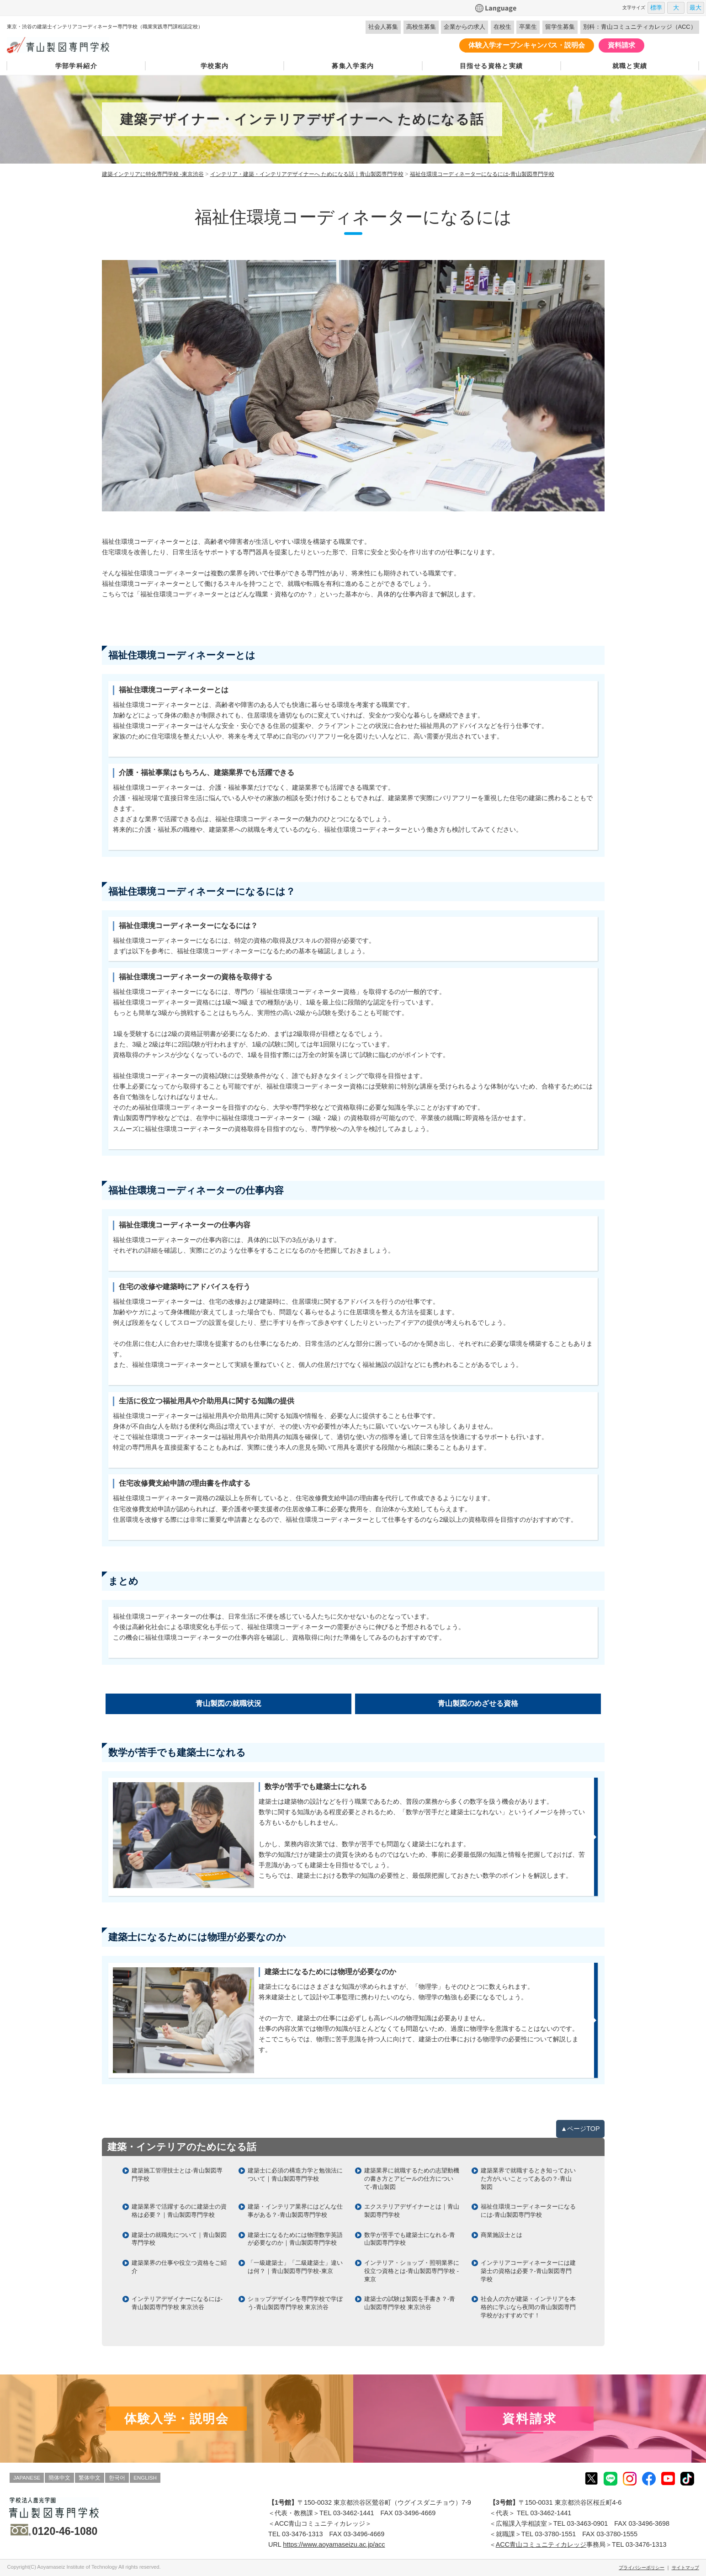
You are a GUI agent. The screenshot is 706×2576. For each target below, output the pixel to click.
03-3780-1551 (555, 2534)
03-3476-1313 (302, 2534)
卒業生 (528, 26)
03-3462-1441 (353, 2513)
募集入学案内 (353, 65)
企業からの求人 (464, 26)
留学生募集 (560, 26)
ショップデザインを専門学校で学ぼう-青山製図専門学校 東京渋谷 (295, 2302)
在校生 (502, 26)
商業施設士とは (501, 2234)
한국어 (117, 2477)
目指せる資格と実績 (491, 65)
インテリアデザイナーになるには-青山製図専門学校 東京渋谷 (177, 2302)
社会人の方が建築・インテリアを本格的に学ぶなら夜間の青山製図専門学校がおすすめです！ (528, 2307)
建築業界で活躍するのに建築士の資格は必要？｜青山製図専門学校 (179, 2210)
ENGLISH (145, 2477)
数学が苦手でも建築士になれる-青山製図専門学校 (409, 2239)
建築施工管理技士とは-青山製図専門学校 (177, 2174)
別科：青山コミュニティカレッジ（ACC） (639, 26)
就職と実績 (630, 65)
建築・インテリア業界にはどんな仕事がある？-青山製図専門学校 (295, 2210)
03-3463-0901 (587, 2523)
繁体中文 (90, 2477)
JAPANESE (26, 2477)
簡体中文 (59, 2477)
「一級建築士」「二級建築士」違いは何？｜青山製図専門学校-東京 (295, 2266)
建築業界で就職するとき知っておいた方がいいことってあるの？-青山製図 (528, 2178)
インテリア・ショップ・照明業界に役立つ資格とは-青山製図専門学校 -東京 (411, 2271)
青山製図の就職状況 (228, 1703)
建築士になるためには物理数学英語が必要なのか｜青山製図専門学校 (295, 2239)
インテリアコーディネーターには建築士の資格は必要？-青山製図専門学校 (528, 2271)
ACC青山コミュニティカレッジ (541, 2544)
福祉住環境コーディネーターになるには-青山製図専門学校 (528, 2210)
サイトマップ (685, 2567)
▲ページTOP (580, 2128)
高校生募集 (421, 26)
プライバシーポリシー (641, 2567)
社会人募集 (383, 26)
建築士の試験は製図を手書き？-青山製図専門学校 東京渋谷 (409, 2302)
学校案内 (215, 65)
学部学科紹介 (76, 65)
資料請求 (621, 45)
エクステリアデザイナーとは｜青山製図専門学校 (411, 2210)
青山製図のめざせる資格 (478, 1703)
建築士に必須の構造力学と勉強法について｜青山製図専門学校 (295, 2174)
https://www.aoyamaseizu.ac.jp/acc (334, 2544)
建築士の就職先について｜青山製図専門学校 (179, 2239)
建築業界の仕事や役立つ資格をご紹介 (179, 2266)
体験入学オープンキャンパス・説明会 (526, 45)
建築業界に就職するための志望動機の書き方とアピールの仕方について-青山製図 (411, 2178)
